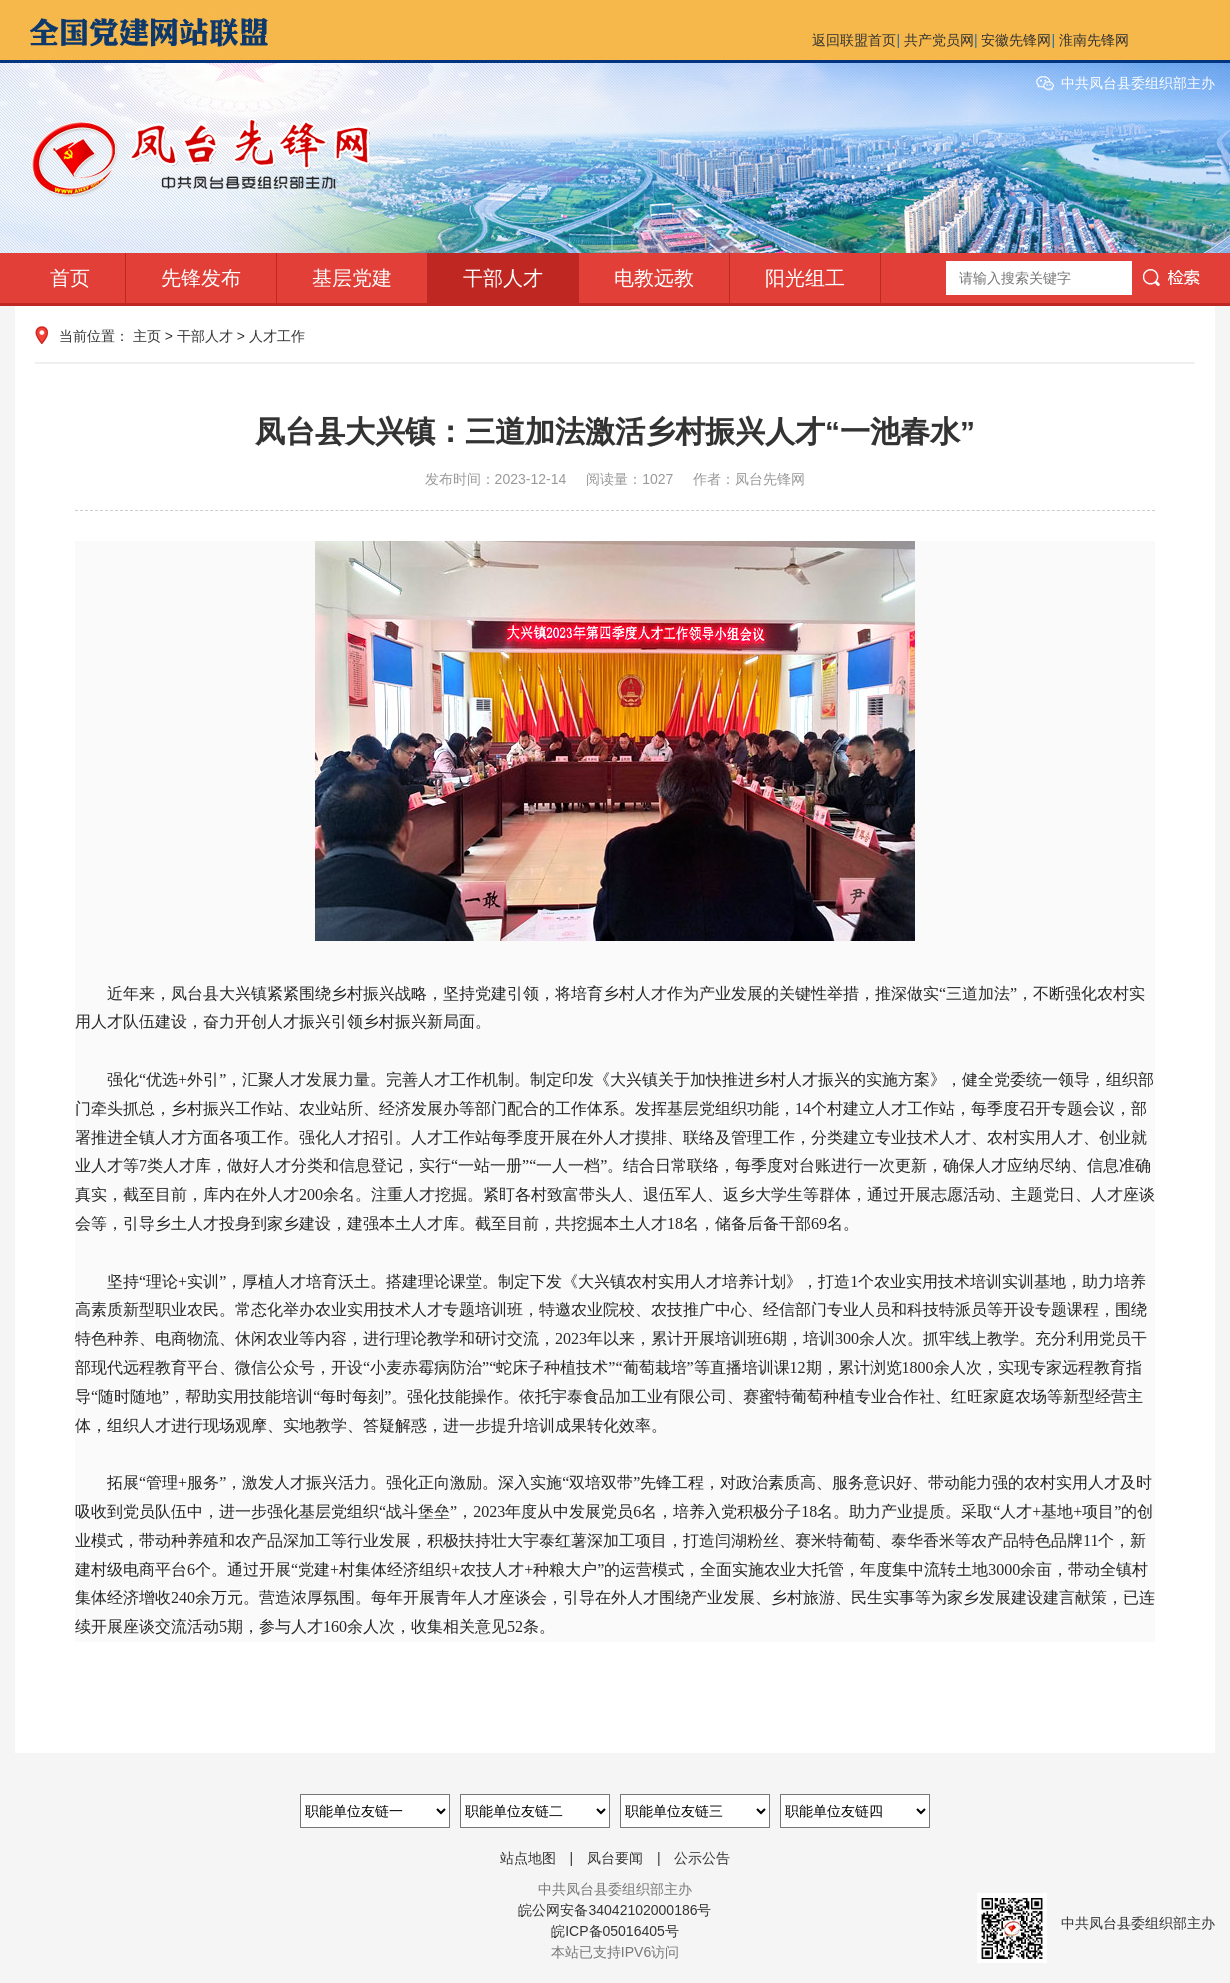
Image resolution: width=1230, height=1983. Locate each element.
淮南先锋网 (1094, 40)
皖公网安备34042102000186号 (614, 1910)
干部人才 (503, 278)
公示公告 (702, 1858)
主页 (147, 336)
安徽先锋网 (1016, 40)
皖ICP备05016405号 (615, 1931)
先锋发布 (201, 278)
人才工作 (277, 336)
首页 (70, 278)
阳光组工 (805, 278)
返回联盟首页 (854, 40)
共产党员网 (939, 40)
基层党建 (352, 278)
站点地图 (528, 1858)
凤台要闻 (615, 1858)
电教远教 (654, 278)
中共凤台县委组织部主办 (1138, 83)
